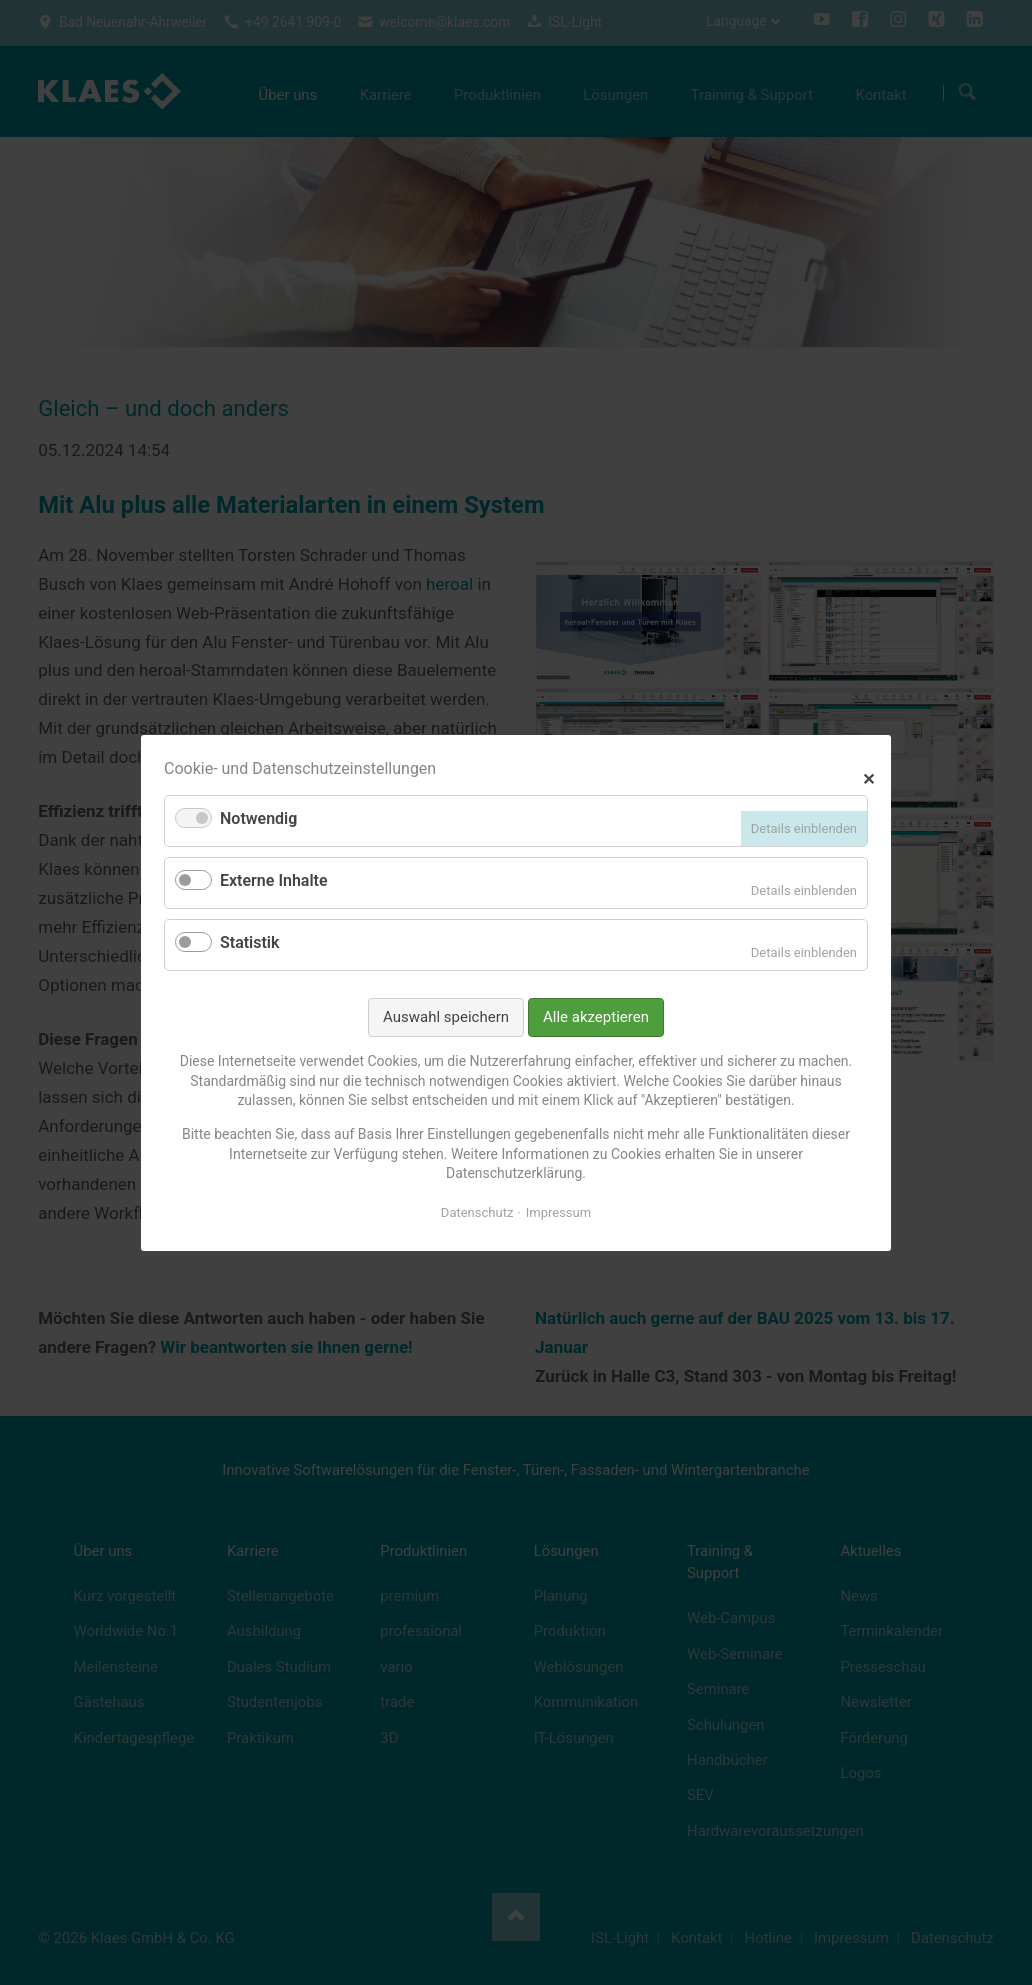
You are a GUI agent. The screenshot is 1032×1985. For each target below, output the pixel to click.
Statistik (249, 942)
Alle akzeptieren (596, 1016)
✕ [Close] (868, 776)
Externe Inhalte (274, 880)
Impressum (558, 1211)
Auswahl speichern (446, 1016)
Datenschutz (477, 1211)
